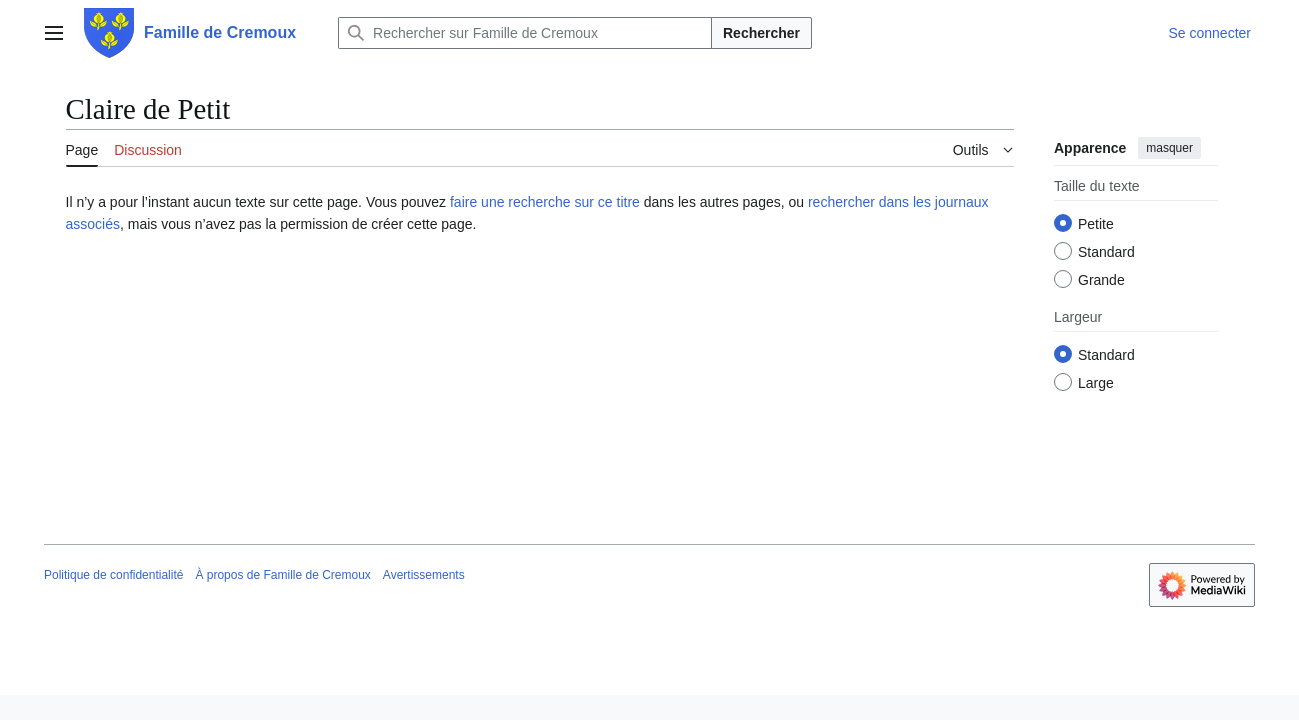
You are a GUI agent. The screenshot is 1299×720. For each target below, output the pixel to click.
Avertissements (424, 575)
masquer (1169, 148)
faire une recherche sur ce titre (545, 202)
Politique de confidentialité (113, 575)
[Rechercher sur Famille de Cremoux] (525, 33)
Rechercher (761, 33)
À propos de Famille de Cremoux (282, 575)
